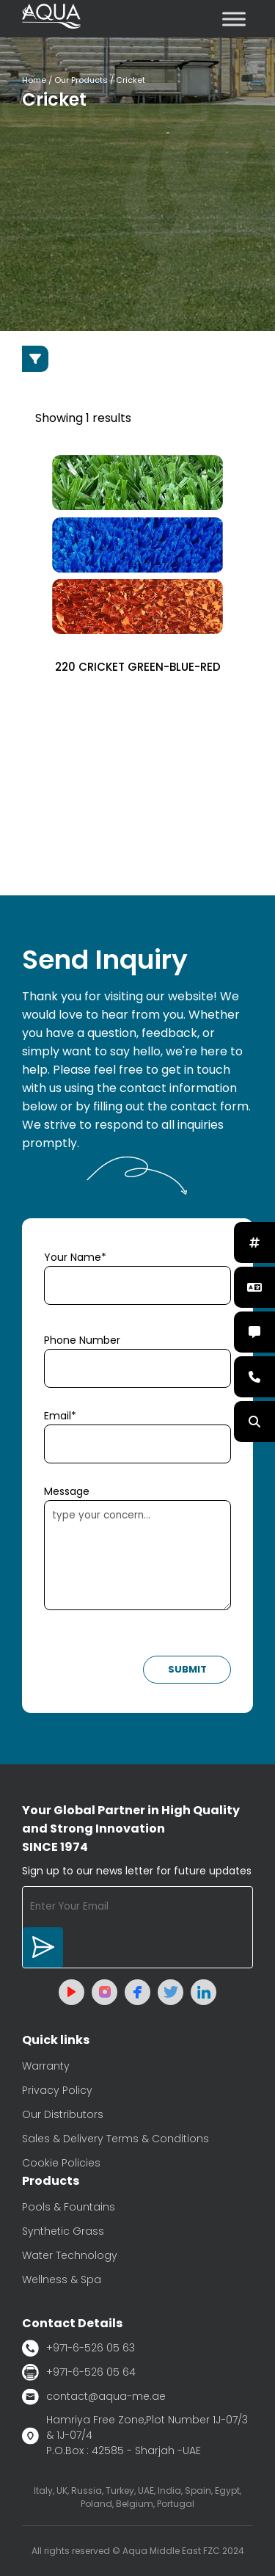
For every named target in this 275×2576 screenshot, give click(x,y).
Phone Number (82, 1340)
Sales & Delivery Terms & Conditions (115, 2138)
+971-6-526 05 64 (79, 2372)
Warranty (46, 2066)
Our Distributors (62, 2114)
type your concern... (137, 1555)
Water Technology (69, 2255)
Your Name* (75, 1257)
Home (34, 80)
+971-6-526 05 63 (78, 2348)
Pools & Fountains (68, 2207)
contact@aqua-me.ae (94, 2397)
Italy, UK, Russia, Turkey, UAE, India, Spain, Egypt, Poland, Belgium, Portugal (137, 2497)
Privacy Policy (57, 2090)
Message (66, 1491)
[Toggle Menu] (234, 19)
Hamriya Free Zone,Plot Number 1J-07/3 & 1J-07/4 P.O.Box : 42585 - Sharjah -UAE (135, 2435)
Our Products (81, 80)
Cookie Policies (61, 2162)
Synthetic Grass (63, 2231)
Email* (60, 1415)
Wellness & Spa (61, 2279)
